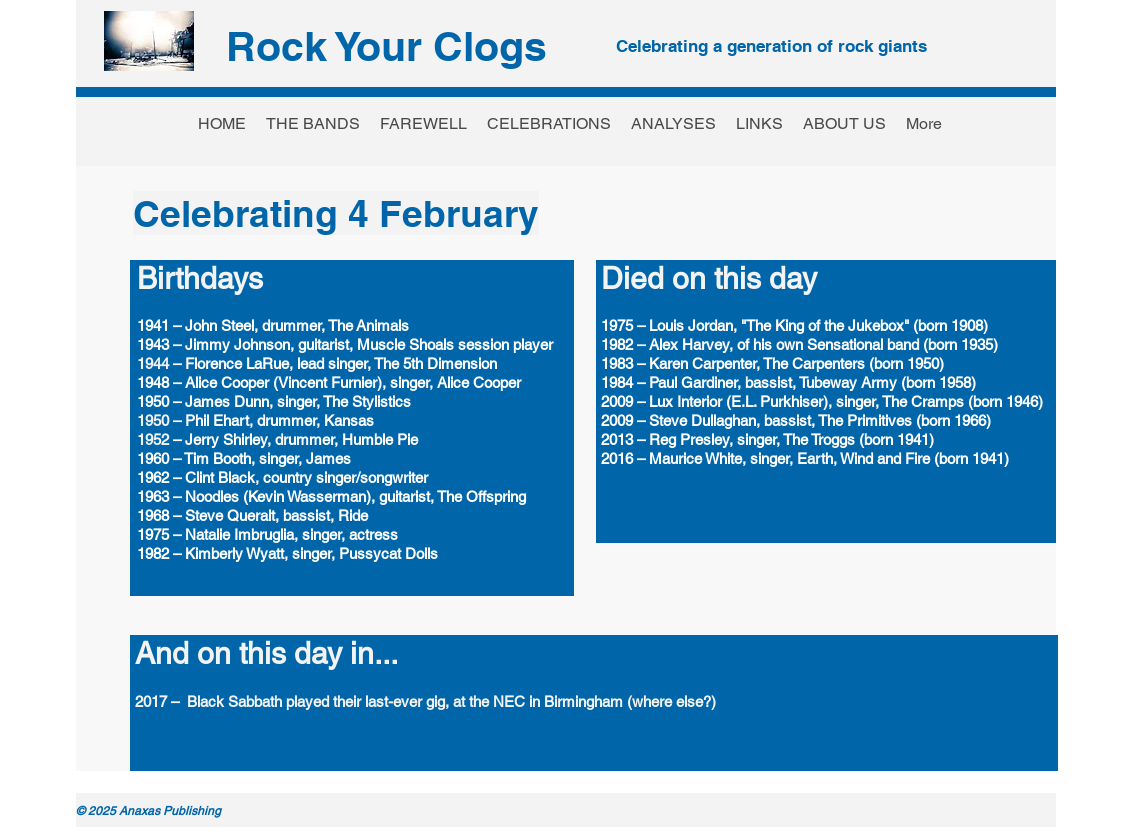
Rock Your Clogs (386, 46)
